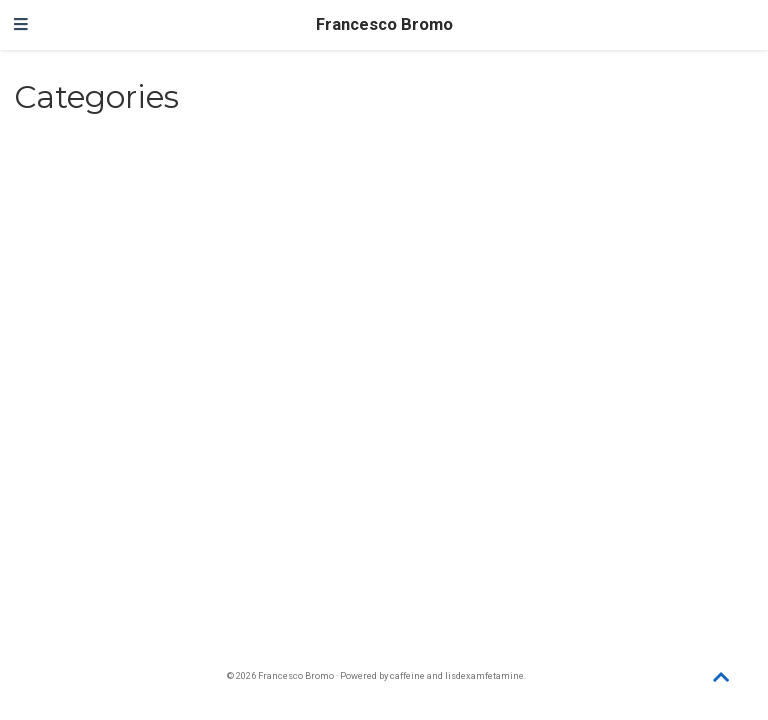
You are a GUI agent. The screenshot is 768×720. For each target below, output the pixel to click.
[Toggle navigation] (21, 25)
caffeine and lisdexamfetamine (457, 675)
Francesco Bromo (384, 24)
